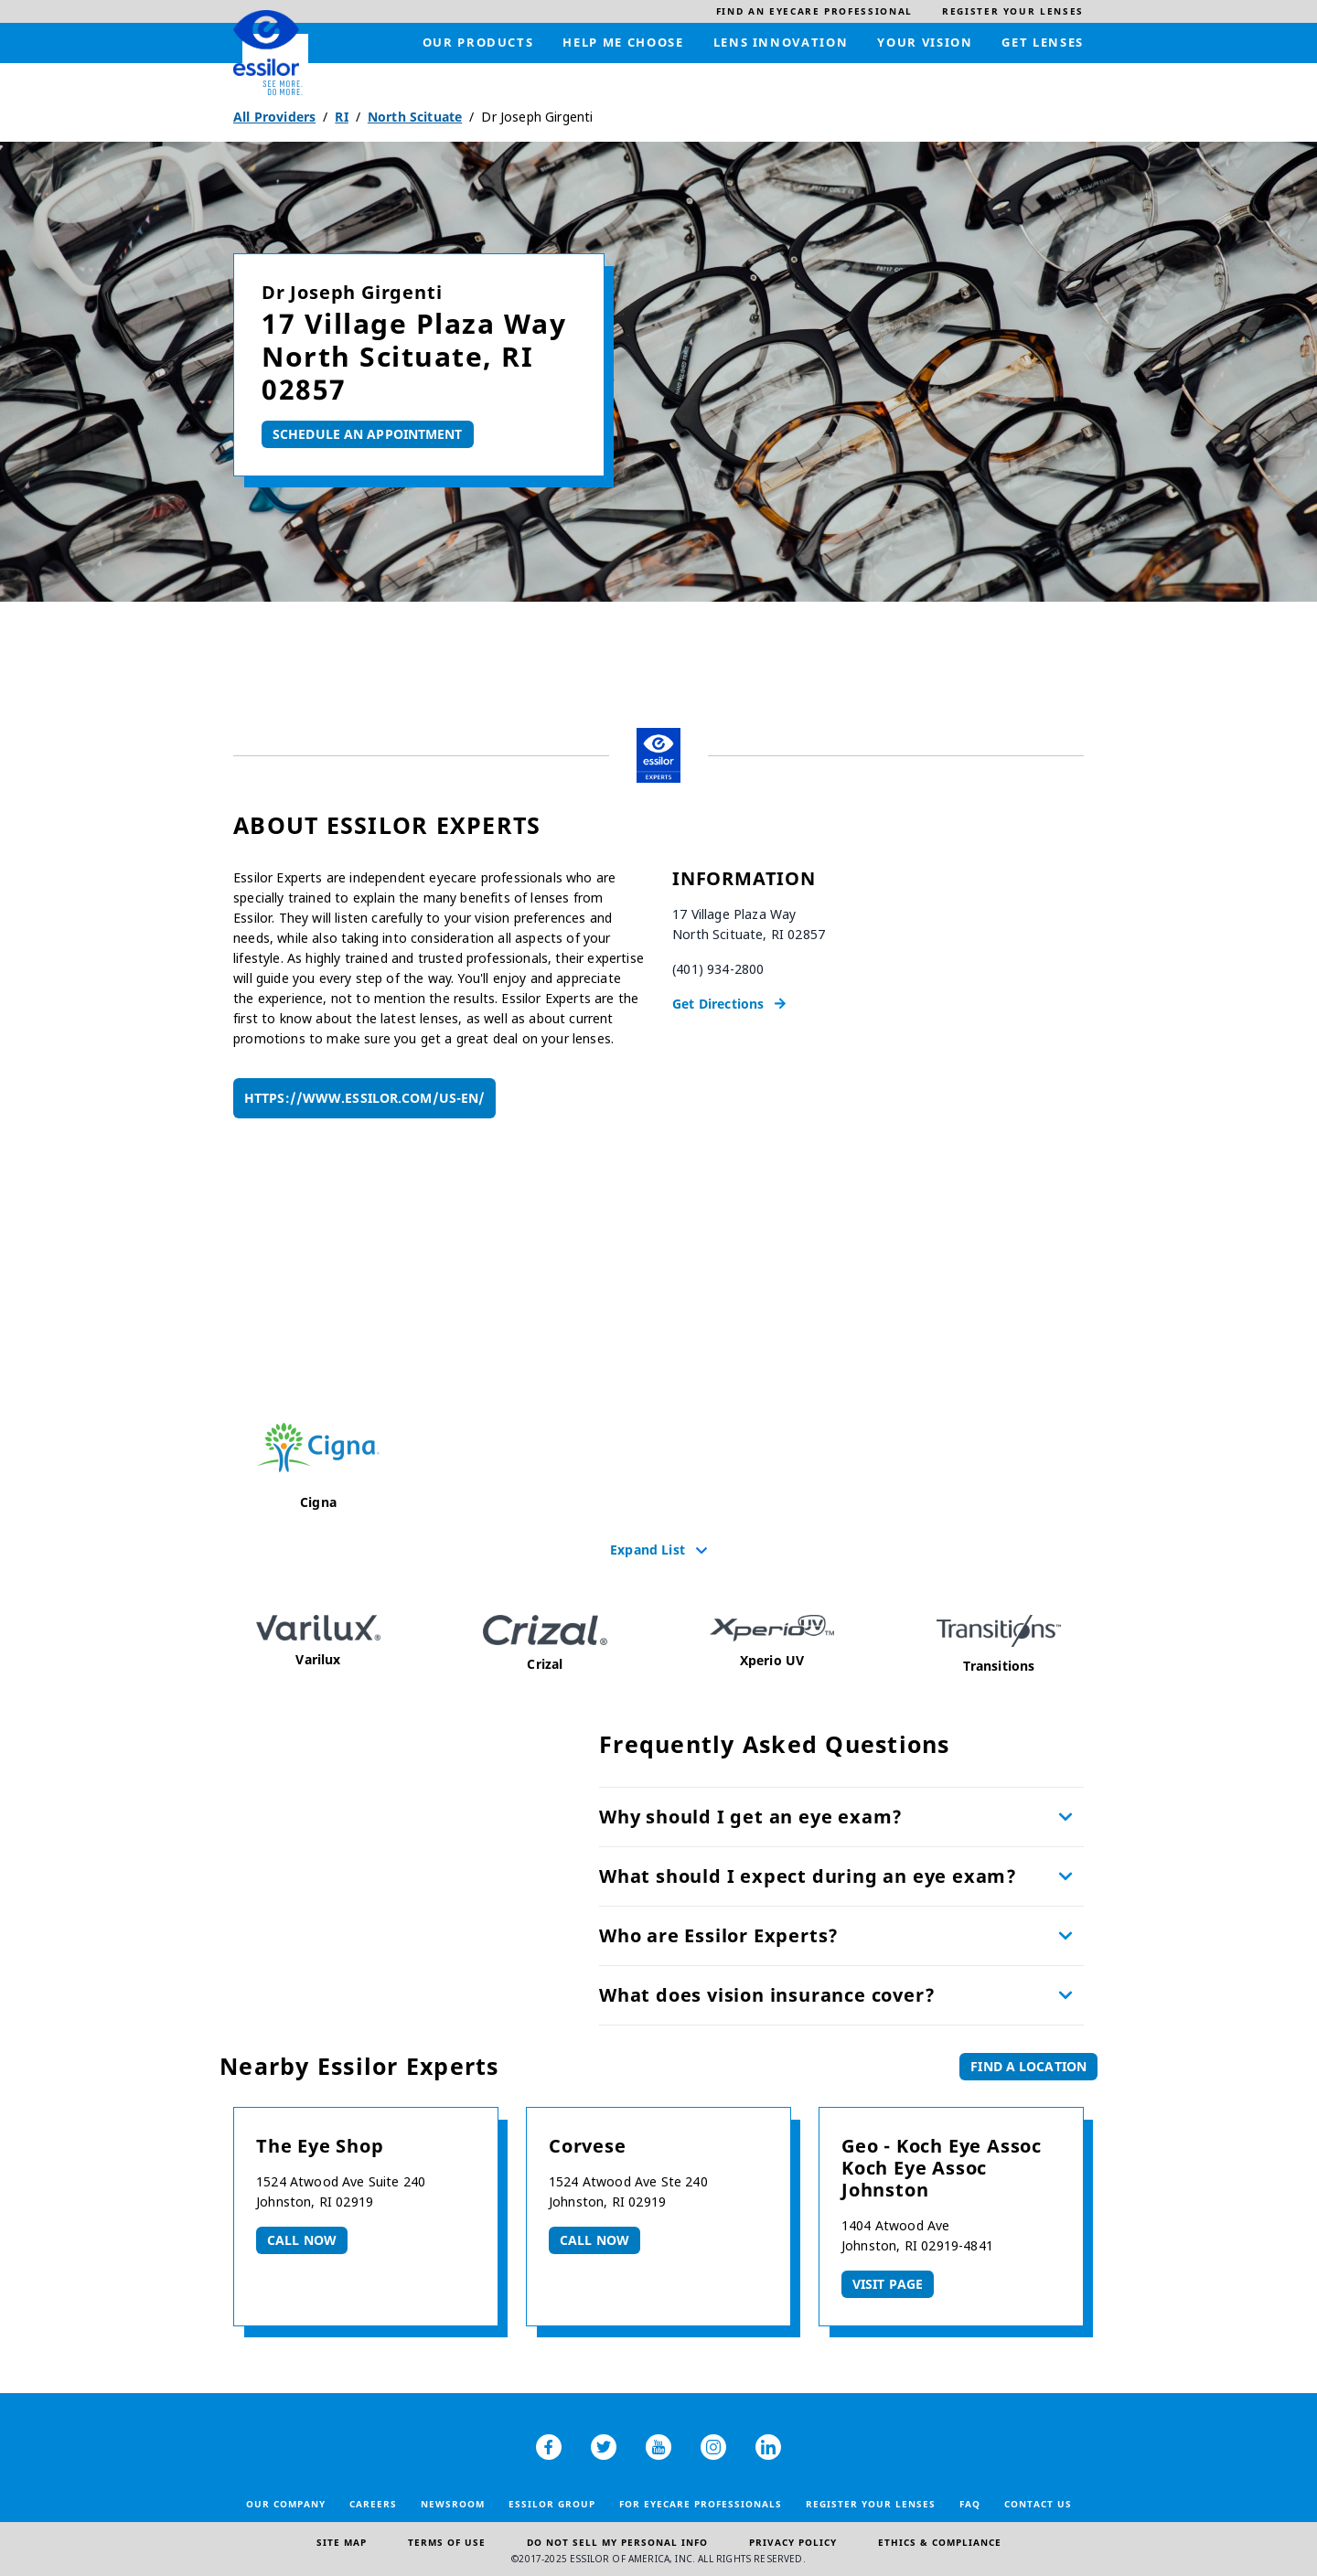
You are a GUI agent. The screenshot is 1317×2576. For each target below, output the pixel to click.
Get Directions (718, 1003)
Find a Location (1028, 2066)
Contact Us (1038, 2503)
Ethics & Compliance (939, 2542)
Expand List (647, 1549)
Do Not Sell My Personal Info (617, 2542)
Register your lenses (871, 2503)
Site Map (341, 2542)
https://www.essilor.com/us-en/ (364, 1097)
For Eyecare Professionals (700, 2503)
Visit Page (887, 2284)
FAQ (969, 2503)
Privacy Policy (793, 2542)
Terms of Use (447, 2542)
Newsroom (453, 2503)
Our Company (286, 2503)
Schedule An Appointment (368, 434)
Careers (373, 2503)
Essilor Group (552, 2503)
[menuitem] (814, 11)
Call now (302, 2240)
